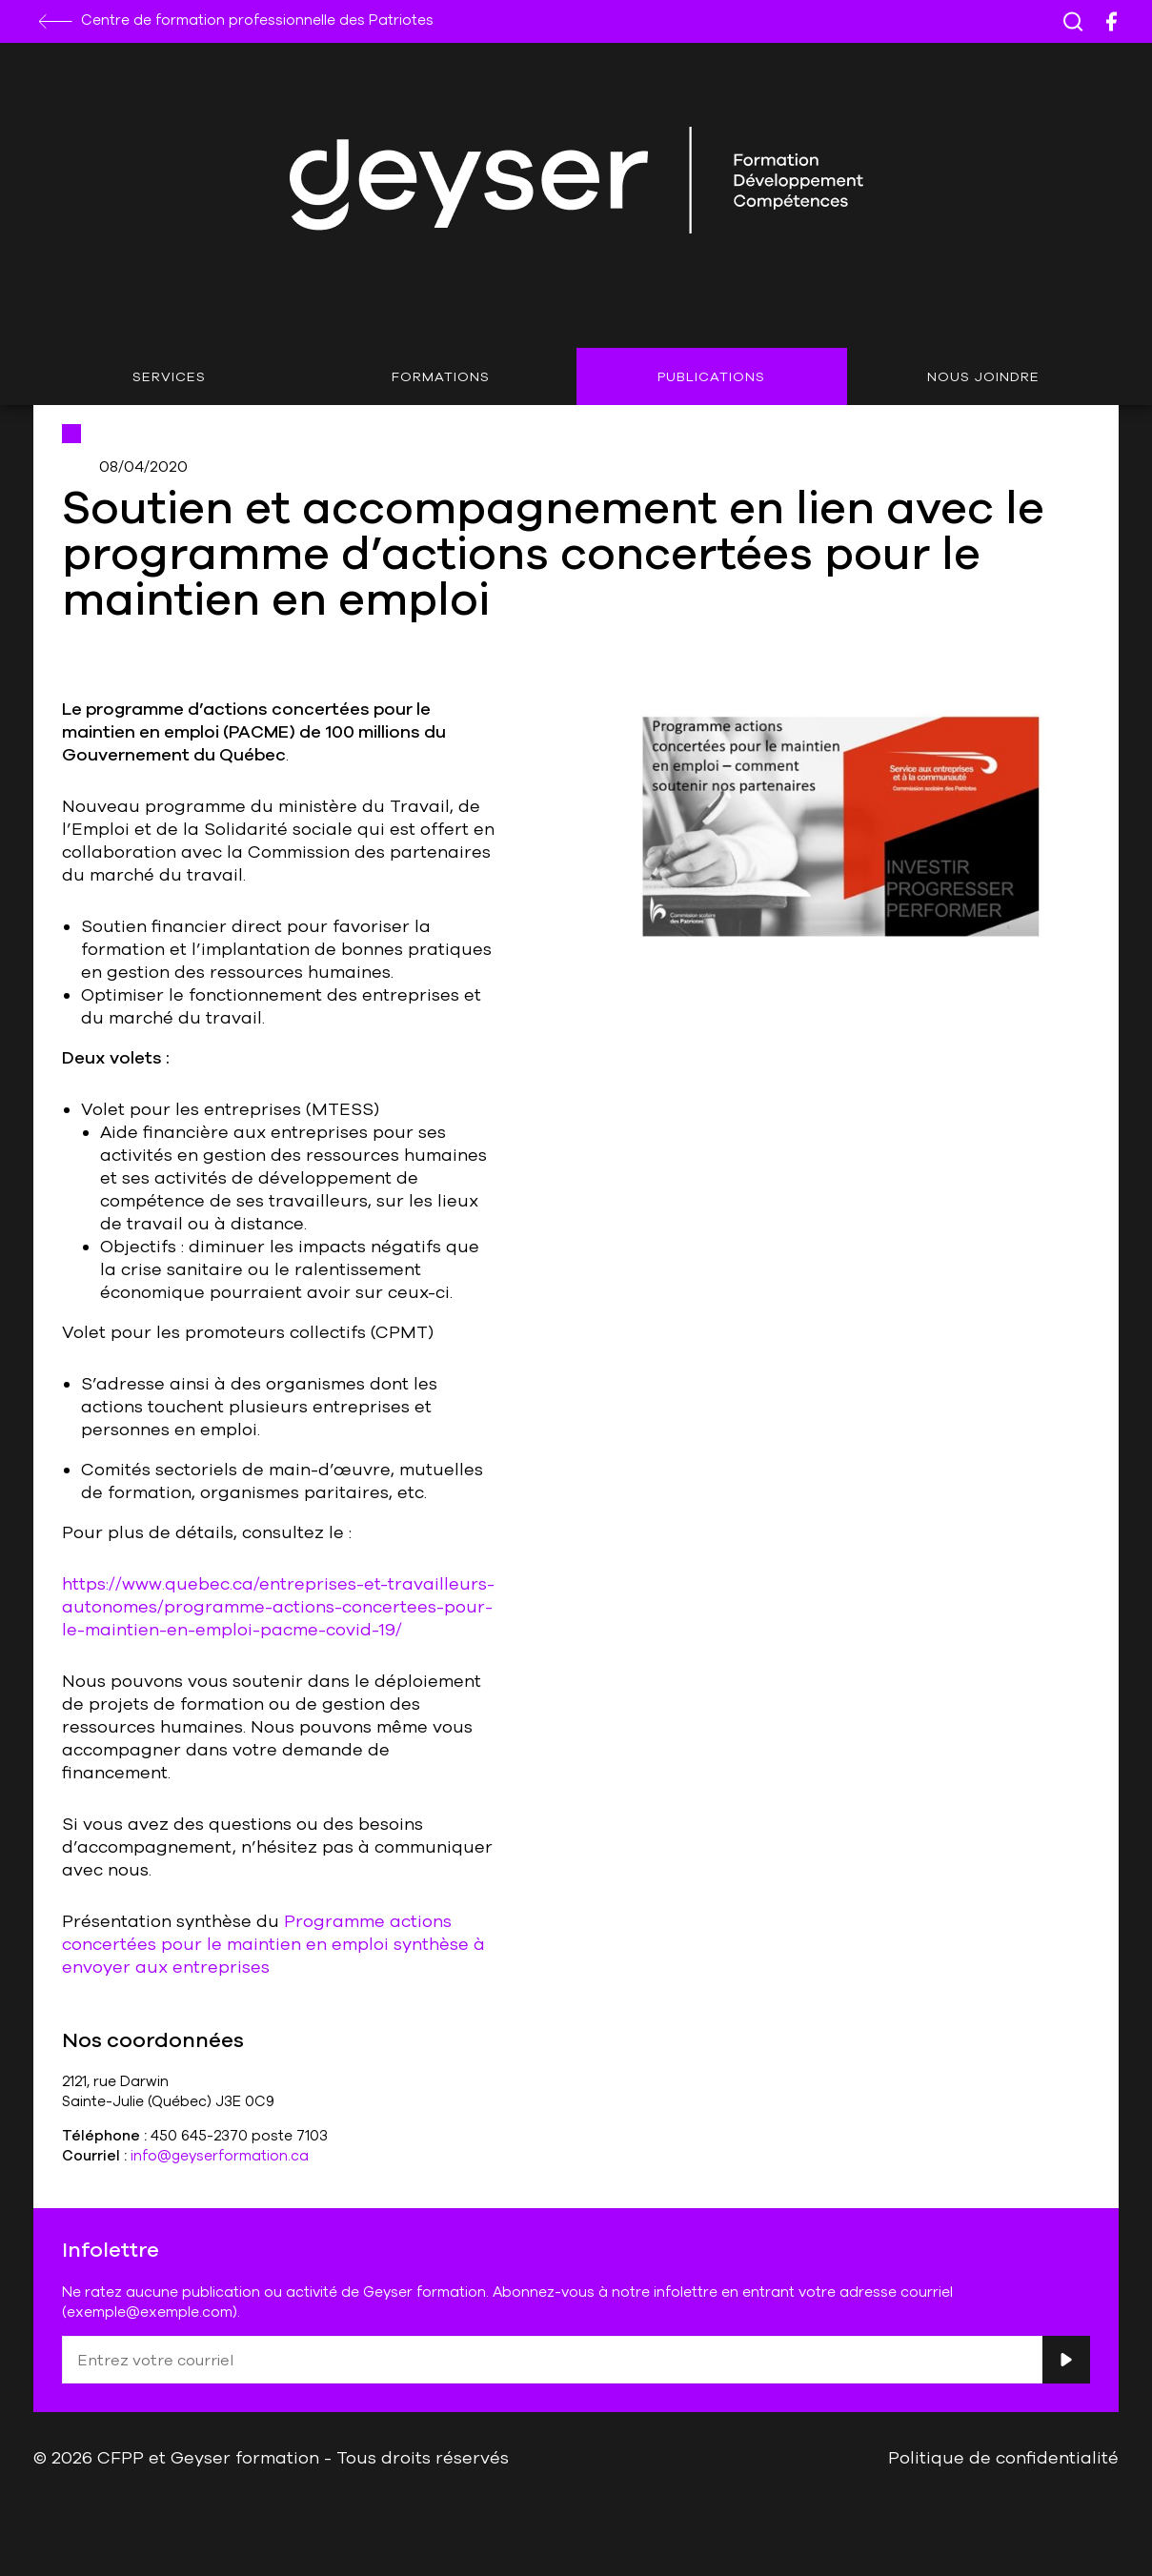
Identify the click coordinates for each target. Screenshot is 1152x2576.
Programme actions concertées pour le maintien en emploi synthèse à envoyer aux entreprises (273, 1943)
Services (169, 376)
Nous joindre (983, 376)
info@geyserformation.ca (220, 2155)
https (84, 1582)
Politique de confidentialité (1003, 2456)
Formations (441, 376)
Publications (711, 376)
